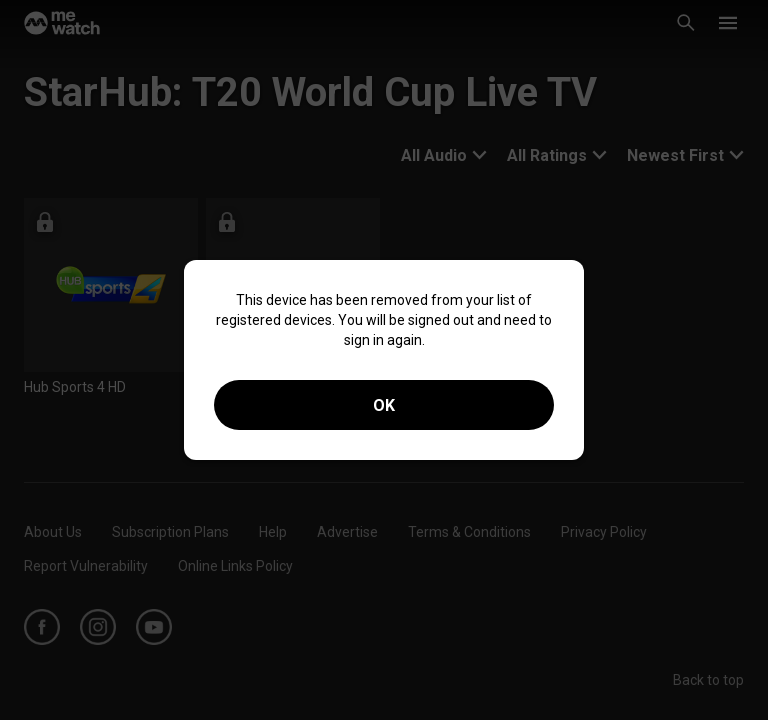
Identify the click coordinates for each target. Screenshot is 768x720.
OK (384, 405)
